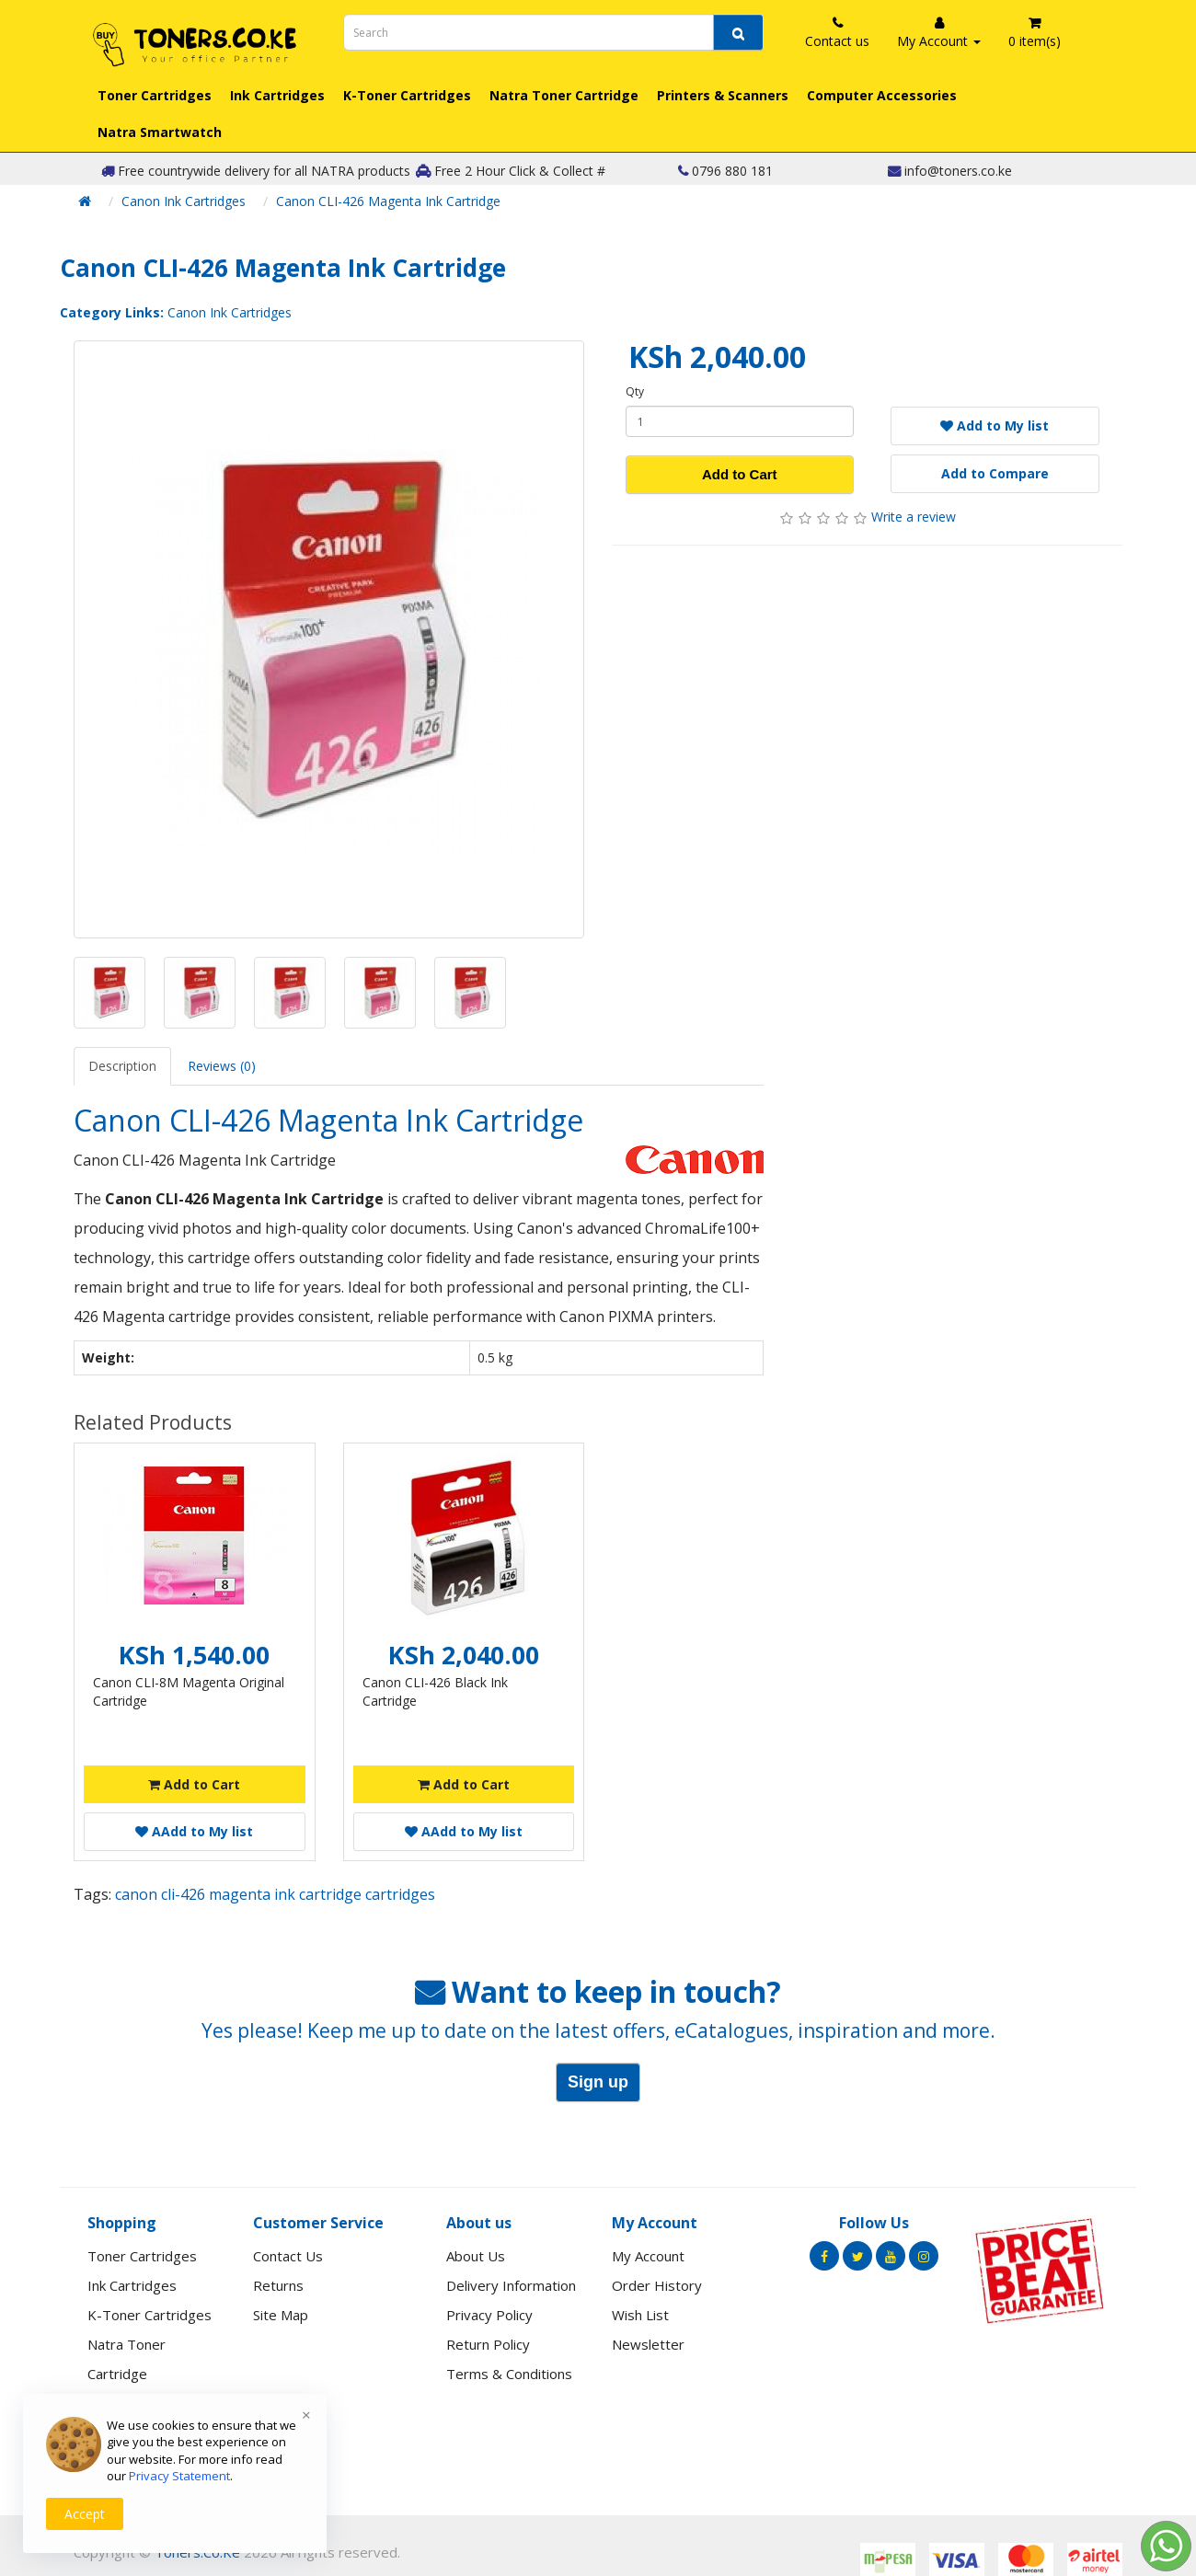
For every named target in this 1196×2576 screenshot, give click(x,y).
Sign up (598, 2082)
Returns (278, 2285)
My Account (648, 2256)
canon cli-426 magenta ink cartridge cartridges (275, 1894)
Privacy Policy (489, 2315)
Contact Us (288, 2256)
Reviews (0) (222, 1066)
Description (122, 1066)
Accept (84, 2514)
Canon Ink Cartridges (183, 201)
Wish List (640, 2315)
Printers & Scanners (722, 95)
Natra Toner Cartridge (563, 95)
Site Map (280, 2315)
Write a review (913, 516)
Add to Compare (995, 473)
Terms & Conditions (509, 2373)
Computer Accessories (882, 95)
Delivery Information (511, 2285)
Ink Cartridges (277, 95)
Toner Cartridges (155, 95)
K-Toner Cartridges (407, 95)
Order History (657, 2285)
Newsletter (648, 2344)
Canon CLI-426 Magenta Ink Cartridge (388, 201)
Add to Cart (739, 474)
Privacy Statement (179, 2475)
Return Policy (488, 2344)
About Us (475, 2256)
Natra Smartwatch (160, 132)
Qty (635, 391)
